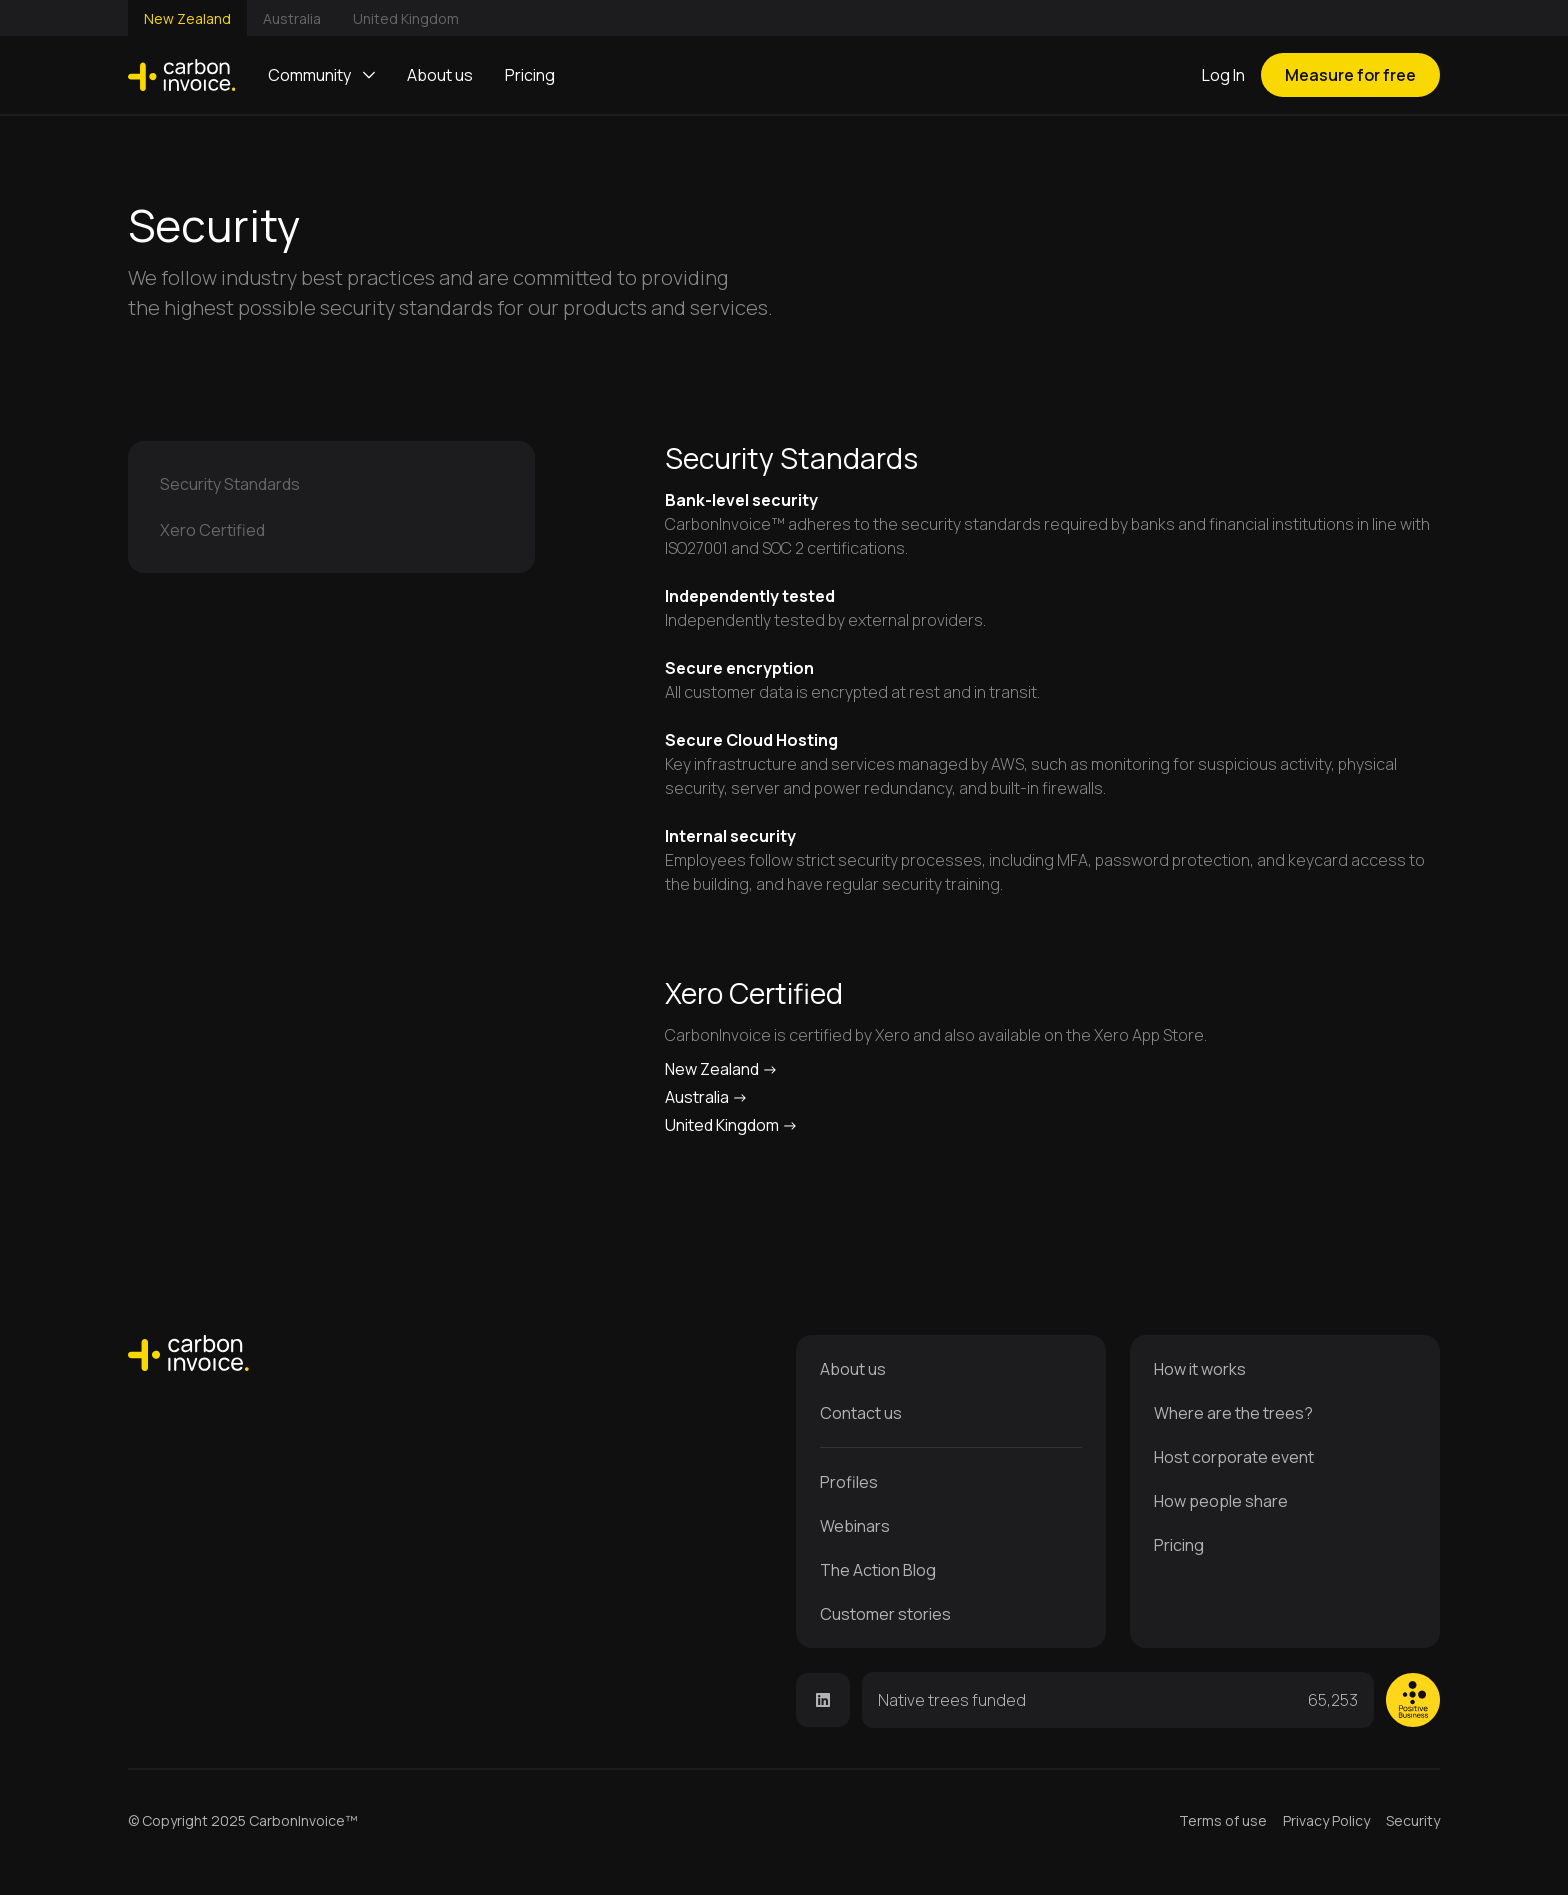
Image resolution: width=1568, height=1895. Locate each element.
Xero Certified (212, 530)
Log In (1223, 75)
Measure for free (1350, 75)
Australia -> (706, 1097)
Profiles (849, 1482)
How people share (1221, 1501)
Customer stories (885, 1614)
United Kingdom (406, 18)
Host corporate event (1234, 1457)
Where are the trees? (1233, 1413)
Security (1413, 1820)
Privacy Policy (1326, 1820)
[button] (321, 75)
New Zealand (187, 18)
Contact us (861, 1413)
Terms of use (1223, 1820)
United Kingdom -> (731, 1125)
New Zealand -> (721, 1069)
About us (440, 75)
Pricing (530, 75)
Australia (292, 18)
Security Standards (230, 484)
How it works (1200, 1369)
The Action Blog (878, 1570)
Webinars (855, 1526)
